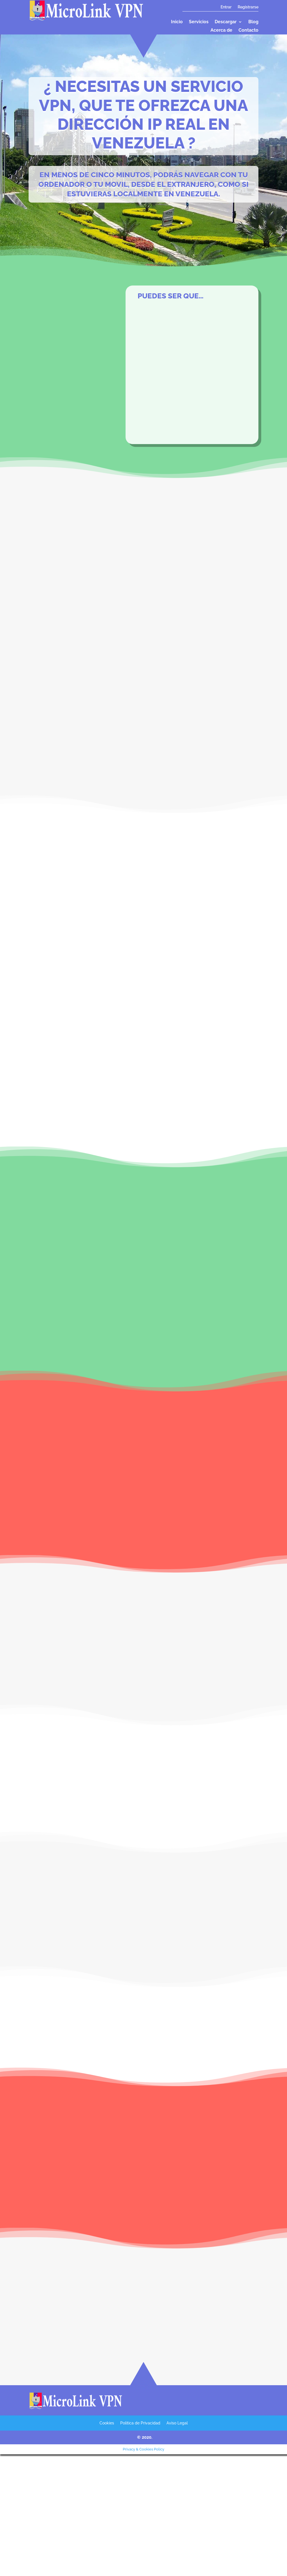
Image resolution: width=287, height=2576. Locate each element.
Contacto (248, 30)
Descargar (226, 22)
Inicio (177, 22)
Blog (253, 22)
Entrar (226, 7)
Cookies (106, 2424)
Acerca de (221, 30)
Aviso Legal (177, 2424)
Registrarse (248, 7)
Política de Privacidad (140, 2424)
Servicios (199, 22)
